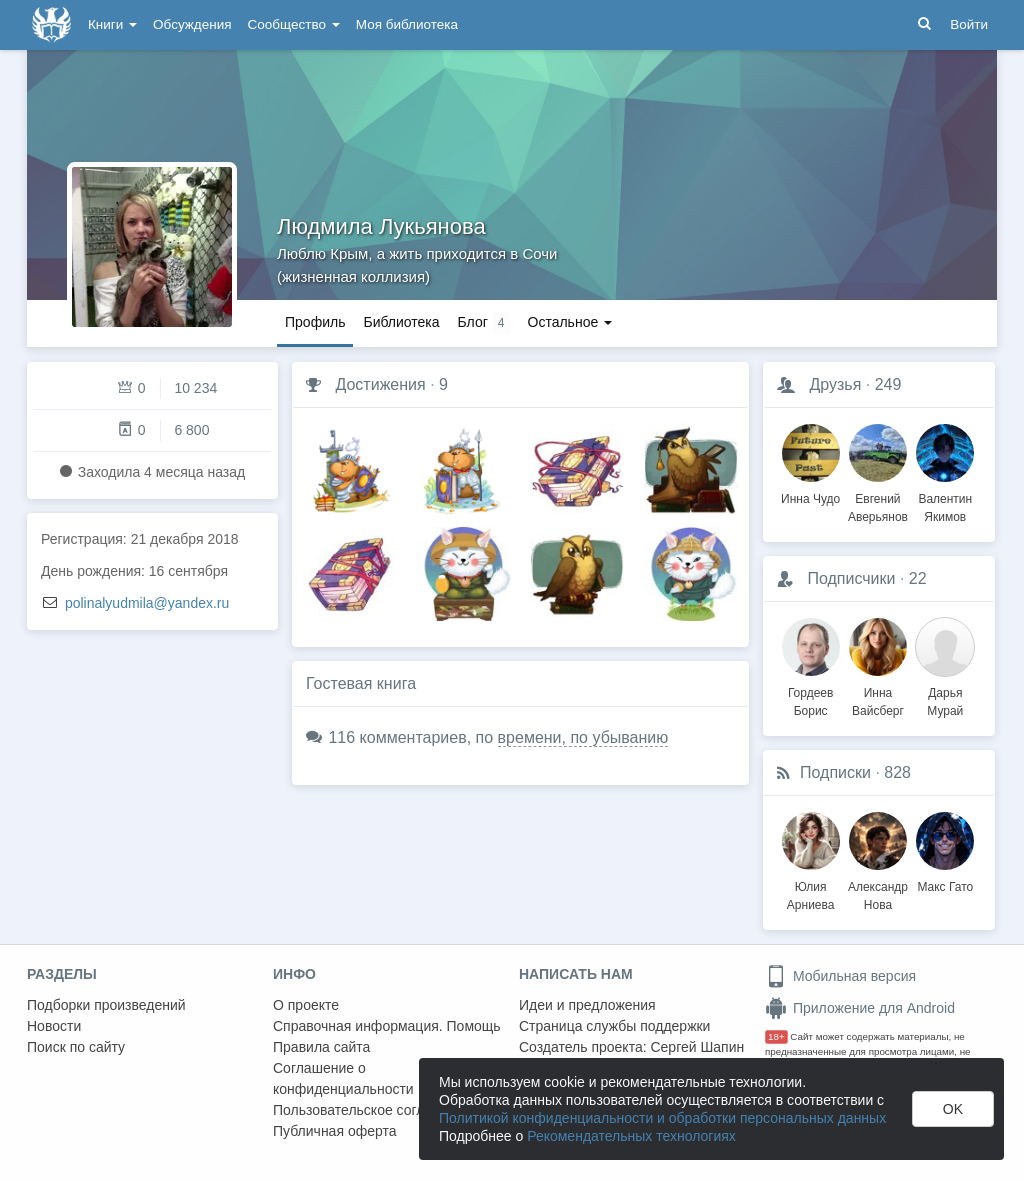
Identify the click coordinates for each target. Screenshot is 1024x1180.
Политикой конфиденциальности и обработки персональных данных (662, 1118)
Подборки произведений (106, 1005)
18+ (776, 1036)
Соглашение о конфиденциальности (343, 1078)
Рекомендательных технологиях (631, 1136)
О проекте (306, 1005)
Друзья (835, 384)
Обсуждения (192, 24)
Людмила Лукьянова (381, 226)
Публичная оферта (335, 1131)
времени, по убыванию (583, 737)
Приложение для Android (860, 1008)
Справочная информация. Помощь (387, 1026)
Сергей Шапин (697, 1047)
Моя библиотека (407, 24)
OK (953, 1109)
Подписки (835, 772)
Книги (112, 24)
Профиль (315, 322)
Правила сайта (321, 1047)
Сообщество (294, 24)
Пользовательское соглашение (374, 1110)
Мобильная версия (840, 976)
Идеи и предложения (587, 1005)
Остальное (570, 322)
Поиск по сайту (76, 1047)
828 (897, 772)
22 (918, 578)
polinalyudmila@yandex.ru (147, 603)
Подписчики (851, 578)
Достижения (380, 384)
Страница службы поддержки (614, 1026)
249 (888, 384)
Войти (969, 24)
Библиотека (401, 322)
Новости (54, 1026)
